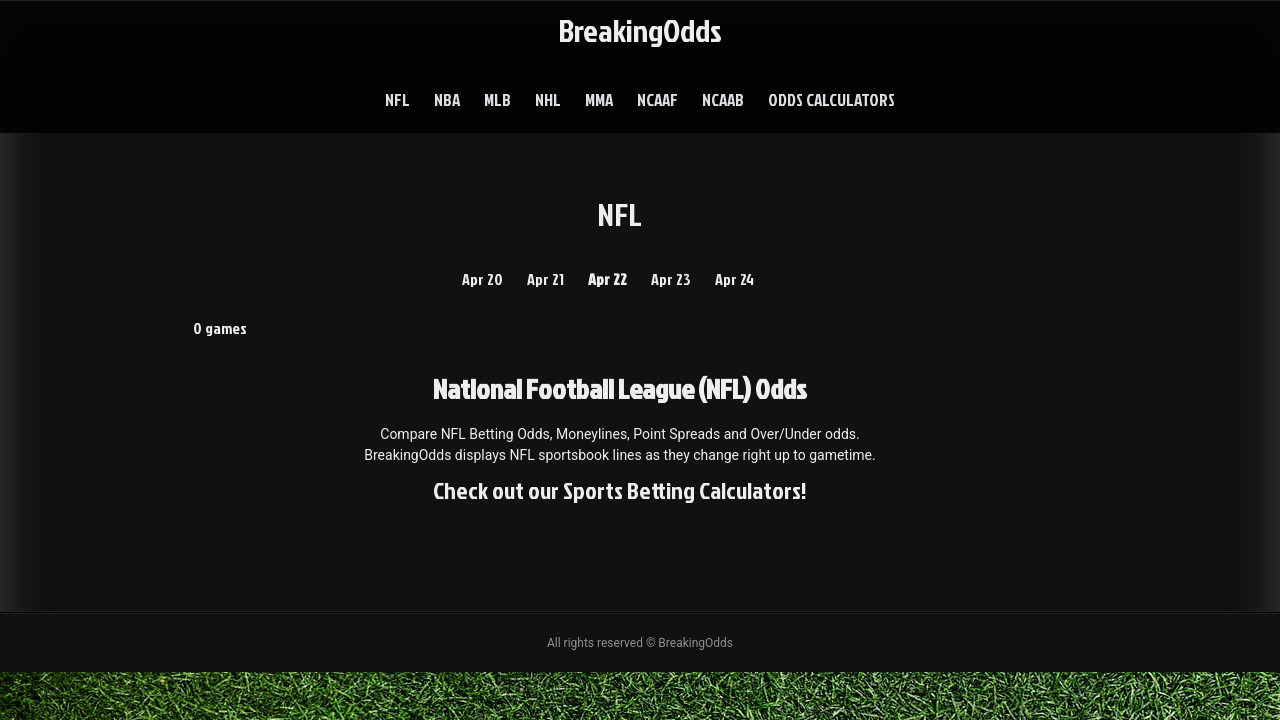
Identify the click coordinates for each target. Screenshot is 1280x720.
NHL (548, 99)
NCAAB (723, 99)
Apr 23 (671, 279)
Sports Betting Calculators (682, 490)
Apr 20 (482, 279)
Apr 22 (607, 279)
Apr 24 (734, 279)
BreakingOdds (640, 29)
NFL (397, 99)
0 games (220, 328)
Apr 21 (545, 279)
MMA (599, 99)
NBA (447, 99)
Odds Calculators (831, 99)
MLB (497, 99)
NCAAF (657, 99)
